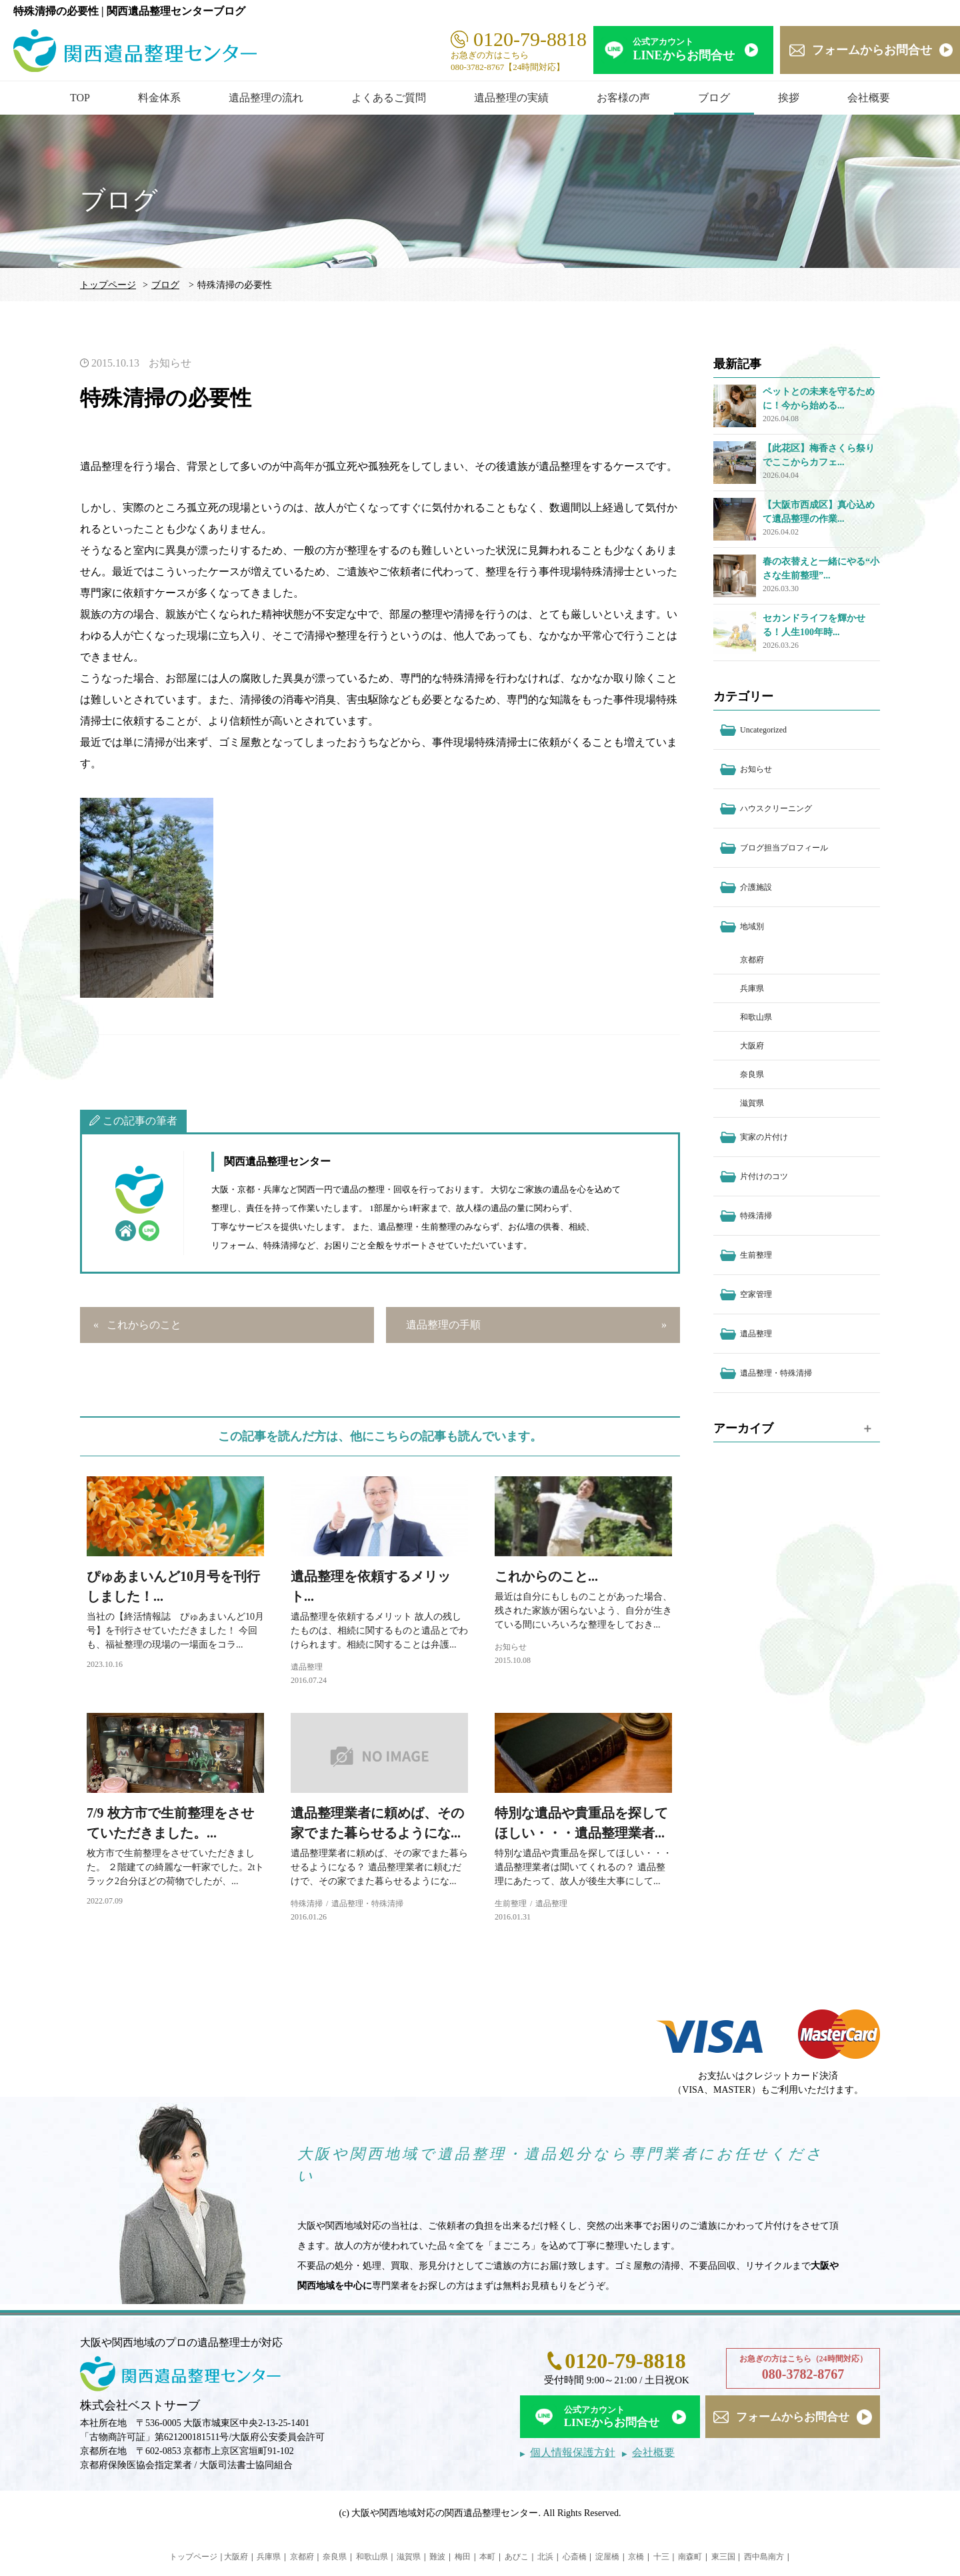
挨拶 (788, 97)
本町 (487, 2556)
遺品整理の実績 (511, 97)
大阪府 (752, 1045)
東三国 (723, 2556)
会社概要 (868, 97)
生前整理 (511, 1903)
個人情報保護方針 (572, 2452)
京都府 (752, 959)
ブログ (714, 97)
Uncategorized (763, 729)
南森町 (690, 2556)
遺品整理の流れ (266, 97)
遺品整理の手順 (443, 1324)
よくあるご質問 (388, 97)
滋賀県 (752, 1103)
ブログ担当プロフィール (784, 847)
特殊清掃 (307, 1903)
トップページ (108, 285)
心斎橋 (575, 2556)
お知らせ (170, 363)
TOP (80, 97)
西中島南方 (764, 2556)
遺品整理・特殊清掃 (367, 1903)
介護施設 (756, 887)
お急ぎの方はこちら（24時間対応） (803, 2368)
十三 (661, 2556)
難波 (437, 2556)
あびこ (517, 2556)
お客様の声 (623, 97)
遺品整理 (307, 1667)
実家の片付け (764, 1137)
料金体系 (159, 97)
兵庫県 (752, 988)
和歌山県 (756, 1017)
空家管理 (756, 1294)
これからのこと (144, 1324)
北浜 (545, 2556)
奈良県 (752, 1074)
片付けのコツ (764, 1176)
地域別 (752, 926)
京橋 (636, 2556)
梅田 (463, 2556)
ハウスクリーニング (776, 808)
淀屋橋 (607, 2556)
